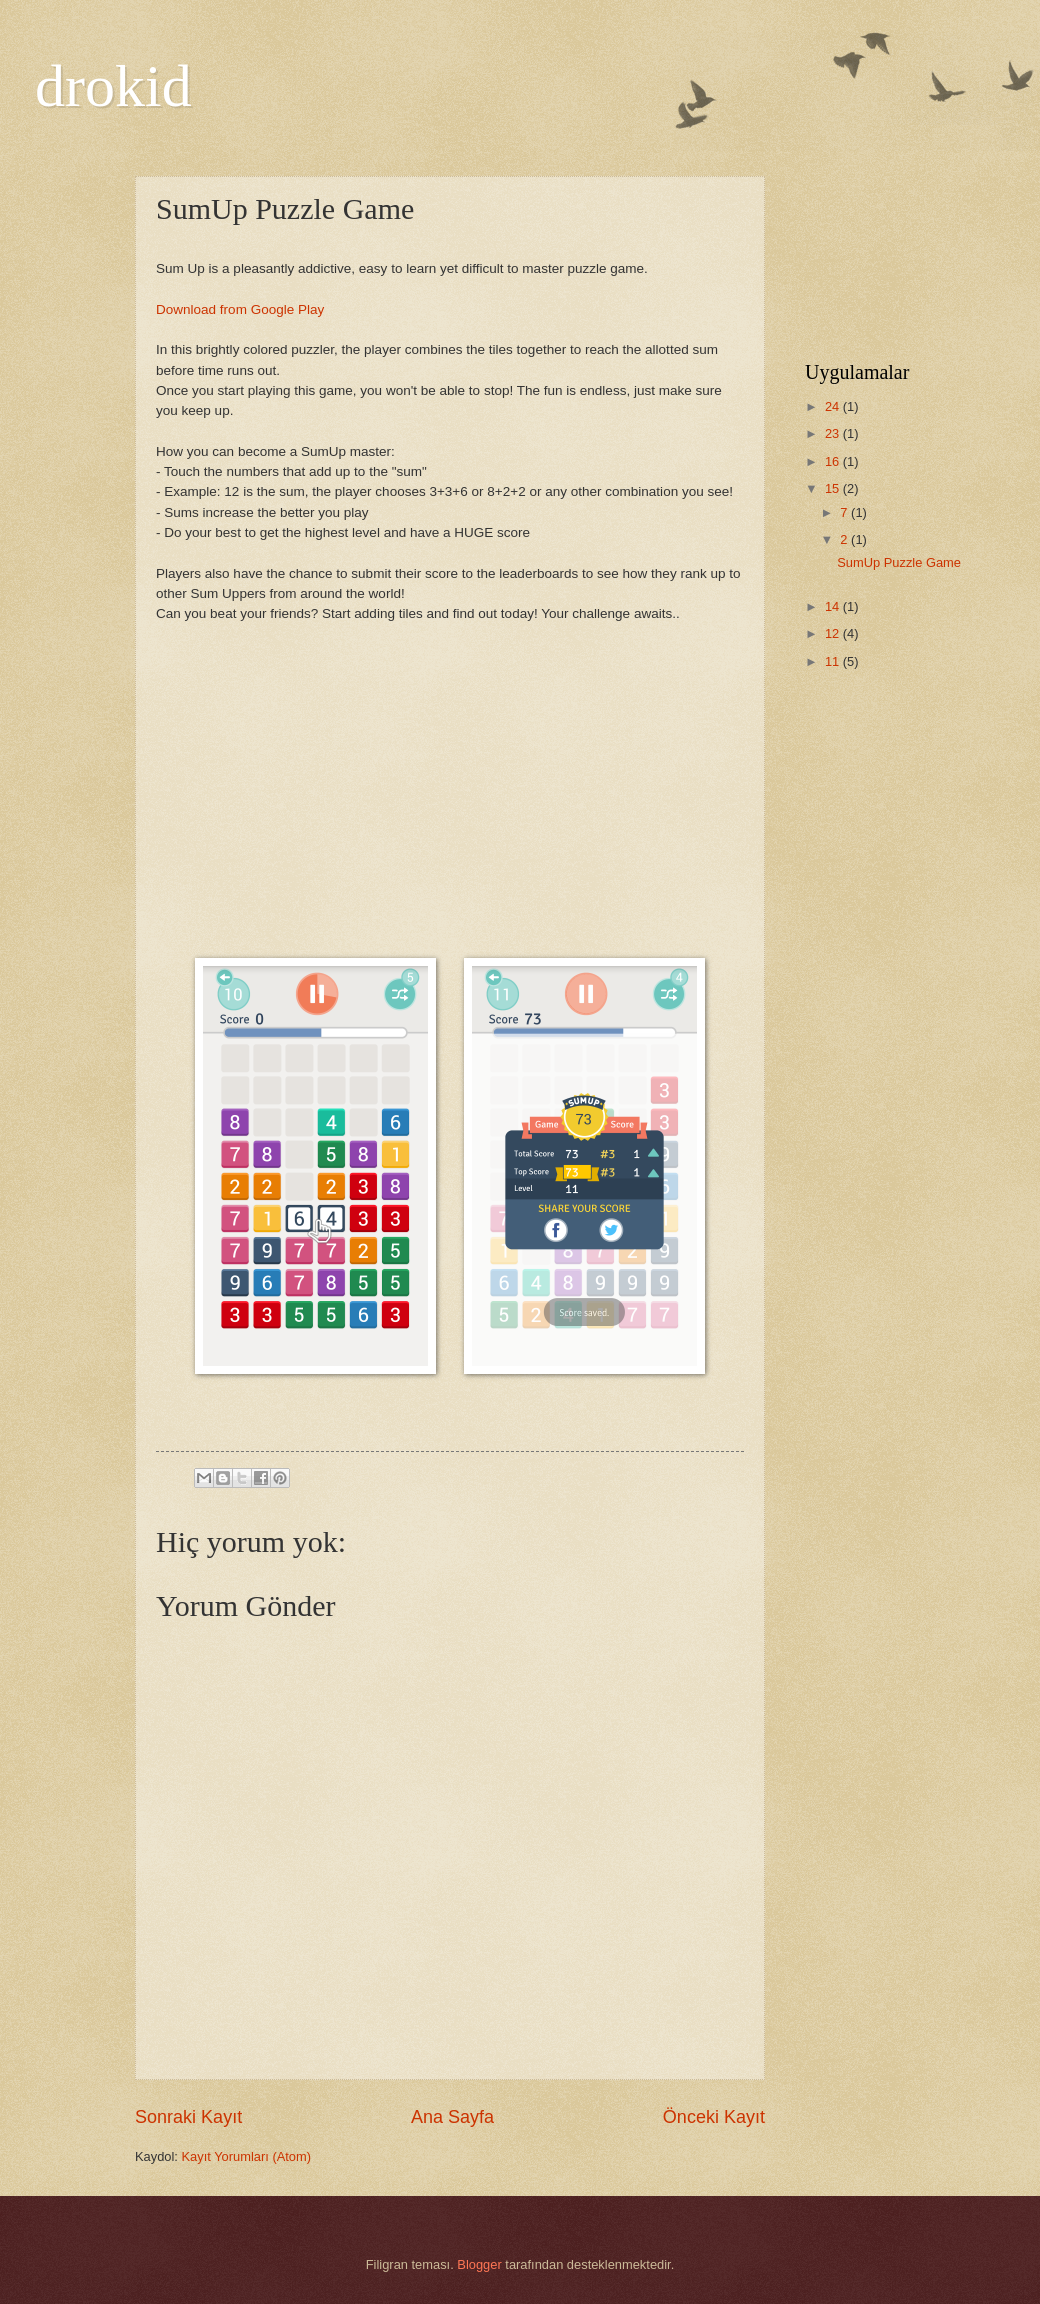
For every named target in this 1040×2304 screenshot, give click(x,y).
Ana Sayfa (452, 2117)
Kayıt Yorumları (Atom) (247, 2156)
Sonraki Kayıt (188, 2117)
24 (834, 406)
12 (834, 633)
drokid (113, 86)
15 (834, 488)
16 (834, 461)
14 (834, 606)
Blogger (479, 2264)
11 (834, 661)
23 (834, 433)
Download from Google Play (240, 309)
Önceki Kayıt (714, 2117)
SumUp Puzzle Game (899, 562)
